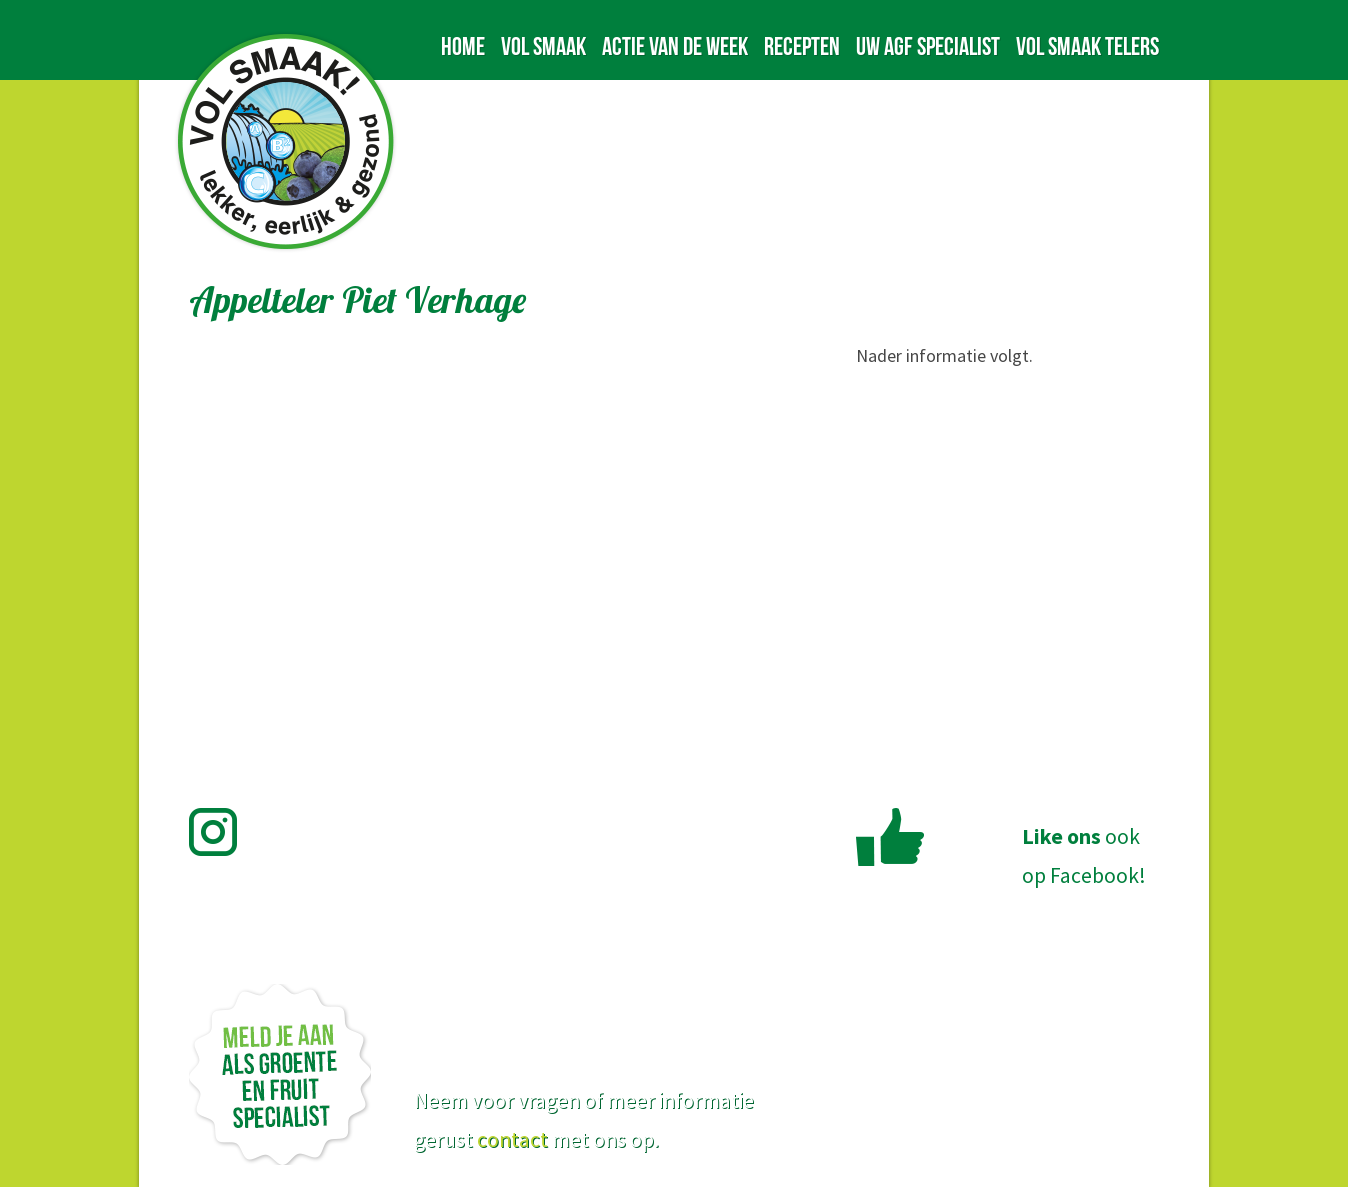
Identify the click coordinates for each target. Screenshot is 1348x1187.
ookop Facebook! (1084, 856)
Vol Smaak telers (1087, 46)
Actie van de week (675, 46)
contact (512, 1139)
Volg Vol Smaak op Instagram (224, 832)
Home (463, 46)
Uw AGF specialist (928, 46)
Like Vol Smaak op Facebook (890, 837)
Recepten (802, 46)
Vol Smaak (543, 46)
